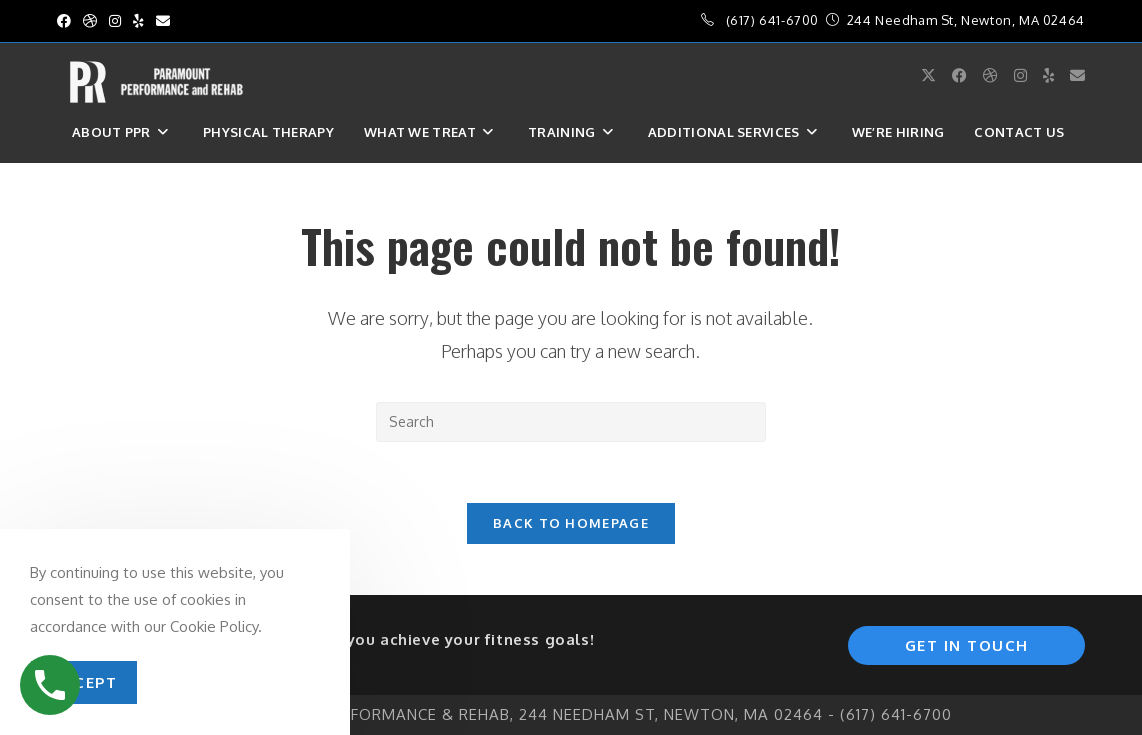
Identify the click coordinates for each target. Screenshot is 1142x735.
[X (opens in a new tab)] (928, 75)
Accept (84, 682)
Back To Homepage (571, 523)
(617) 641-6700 (772, 20)
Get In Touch (967, 645)
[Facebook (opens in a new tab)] (67, 21)
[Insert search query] (571, 422)
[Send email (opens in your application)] (163, 21)
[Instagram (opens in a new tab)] (115, 21)
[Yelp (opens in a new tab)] (138, 21)
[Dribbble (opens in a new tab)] (90, 21)
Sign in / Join (119, 177)
